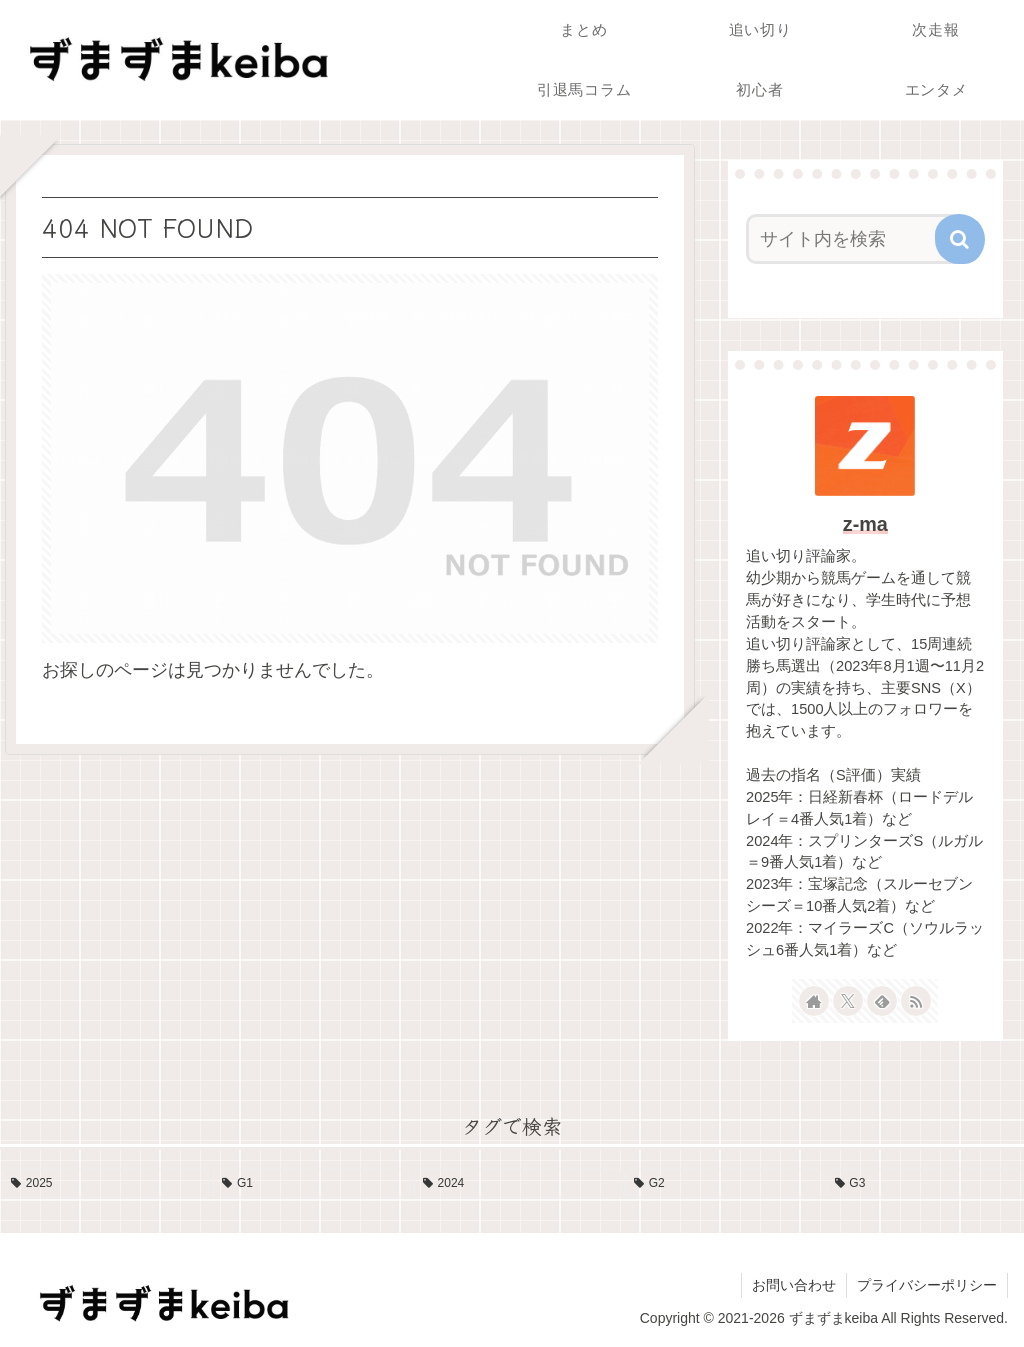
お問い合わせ (794, 1285)
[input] (855, 239)
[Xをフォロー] (848, 1001)
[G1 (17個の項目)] (311, 1184)
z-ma (865, 524)
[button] (960, 239)
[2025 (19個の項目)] (105, 1184)
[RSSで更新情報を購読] (916, 1001)
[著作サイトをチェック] (814, 1001)
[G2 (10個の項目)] (723, 1184)
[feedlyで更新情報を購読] (882, 1001)
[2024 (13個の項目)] (517, 1184)
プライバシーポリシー (927, 1285)
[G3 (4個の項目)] (924, 1184)
